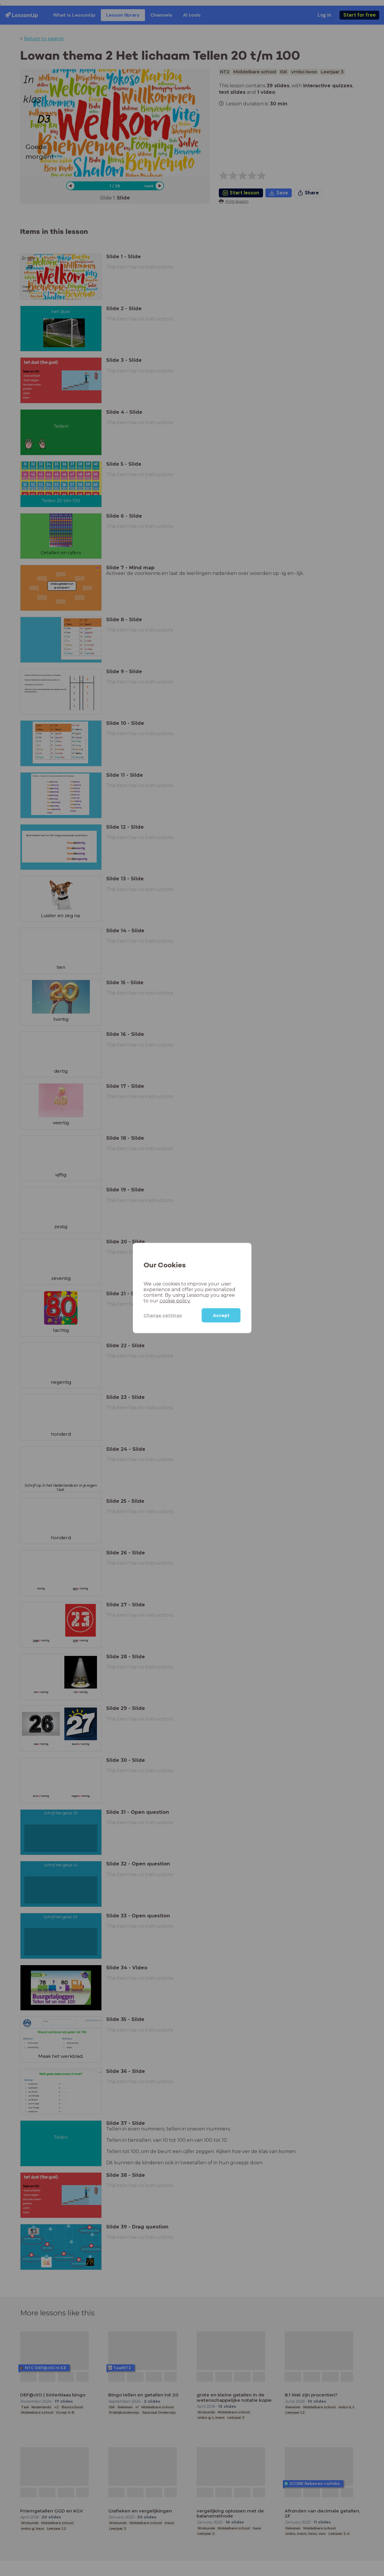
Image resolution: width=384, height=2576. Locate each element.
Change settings (163, 1315)
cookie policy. (175, 1301)
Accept (221, 1315)
